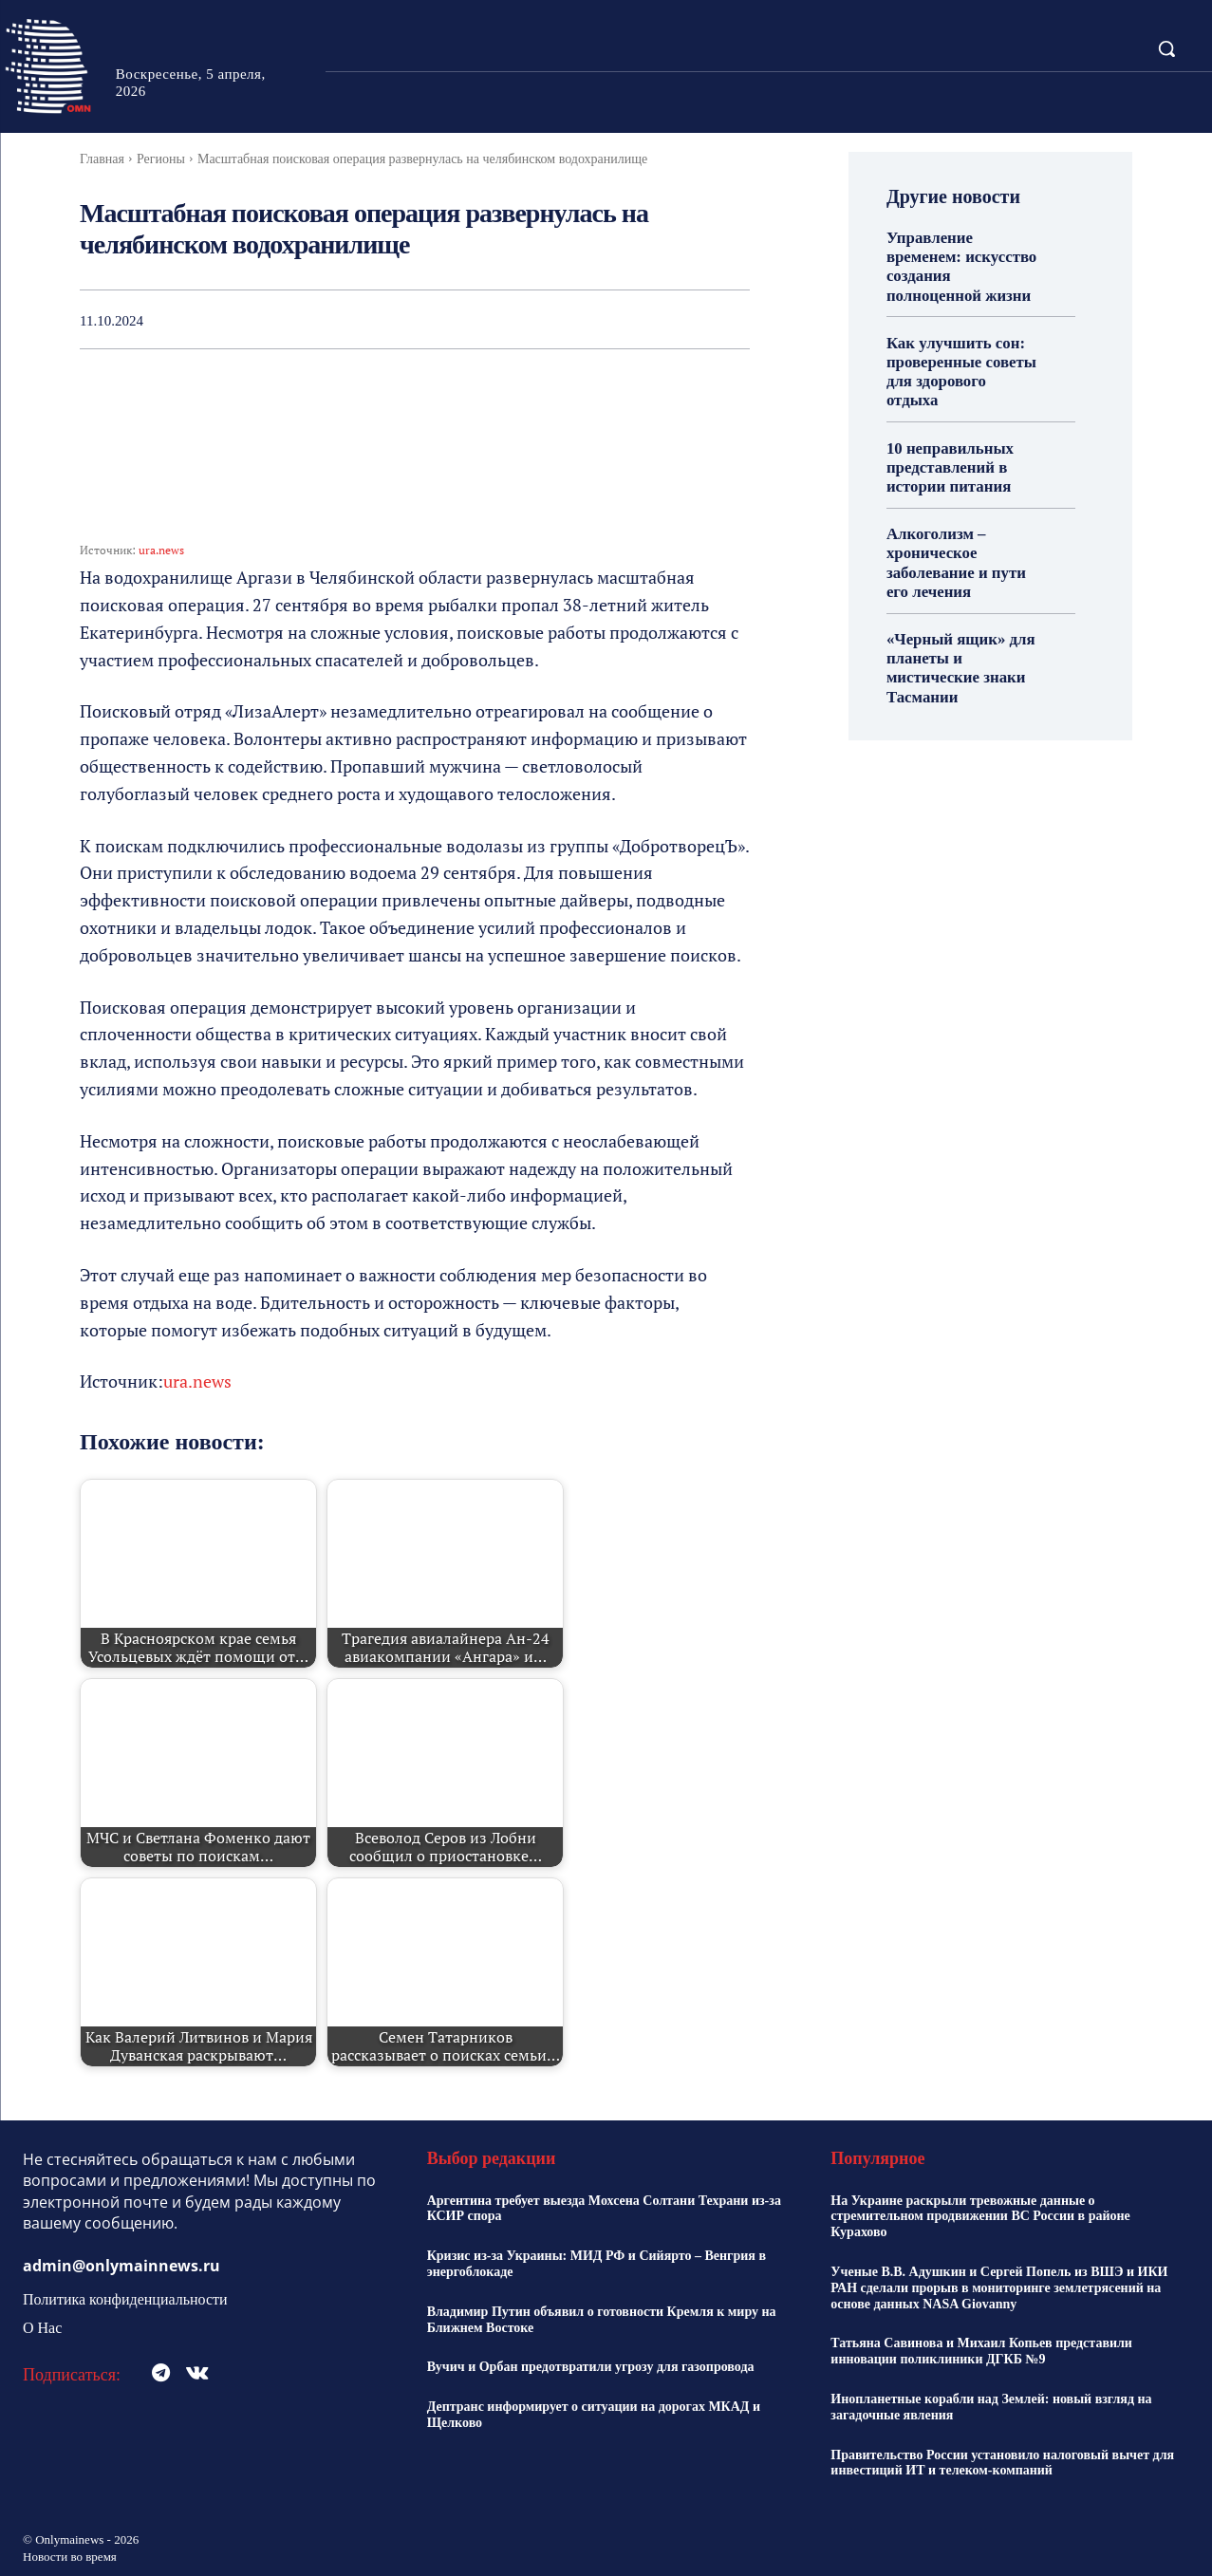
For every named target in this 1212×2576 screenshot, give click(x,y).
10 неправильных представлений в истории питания (946, 440)
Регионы (161, 159)
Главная (102, 159)
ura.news (161, 550)
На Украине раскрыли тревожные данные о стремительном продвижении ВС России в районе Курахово (980, 2216)
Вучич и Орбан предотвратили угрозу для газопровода (591, 2367)
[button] (1166, 48)
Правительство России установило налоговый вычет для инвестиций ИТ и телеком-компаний (1002, 2463)
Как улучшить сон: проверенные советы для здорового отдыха (960, 357)
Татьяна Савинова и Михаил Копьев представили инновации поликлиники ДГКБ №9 (981, 2351)
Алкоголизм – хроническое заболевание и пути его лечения (952, 533)
